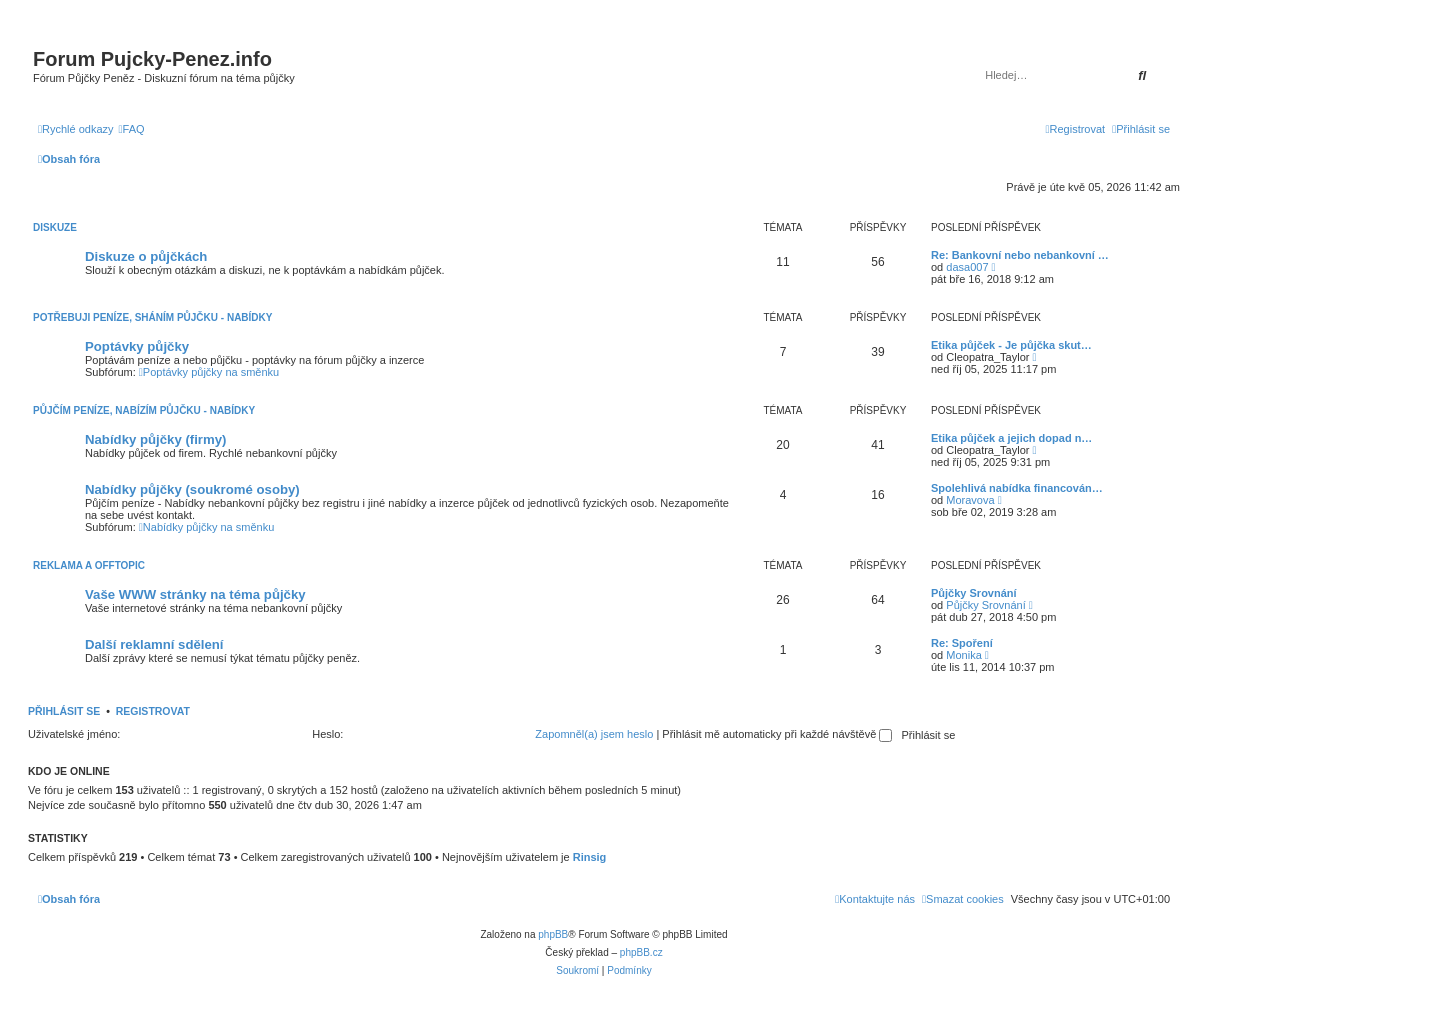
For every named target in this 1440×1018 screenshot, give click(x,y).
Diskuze (55, 227)
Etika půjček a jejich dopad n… (1011, 438)
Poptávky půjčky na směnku (209, 372)
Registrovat (153, 711)
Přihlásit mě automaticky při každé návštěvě (777, 734)
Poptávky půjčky (137, 346)
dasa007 (967, 267)
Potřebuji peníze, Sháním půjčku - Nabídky (152, 317)
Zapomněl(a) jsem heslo (594, 734)
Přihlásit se (64, 711)
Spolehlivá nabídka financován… (1017, 488)
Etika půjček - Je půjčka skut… (1011, 345)
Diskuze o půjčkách (146, 256)
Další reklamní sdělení (154, 644)
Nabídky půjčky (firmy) (155, 439)
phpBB (553, 934)
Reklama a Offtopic (89, 565)
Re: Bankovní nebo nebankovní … (1020, 255)
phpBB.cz (641, 952)
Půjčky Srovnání (974, 593)
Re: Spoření (962, 643)
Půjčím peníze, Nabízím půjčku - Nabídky (144, 410)
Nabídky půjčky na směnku (206, 527)
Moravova (970, 500)
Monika (963, 655)
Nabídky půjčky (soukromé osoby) (192, 489)
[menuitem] (132, 129)
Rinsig (590, 857)
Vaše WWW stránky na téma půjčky (195, 594)
